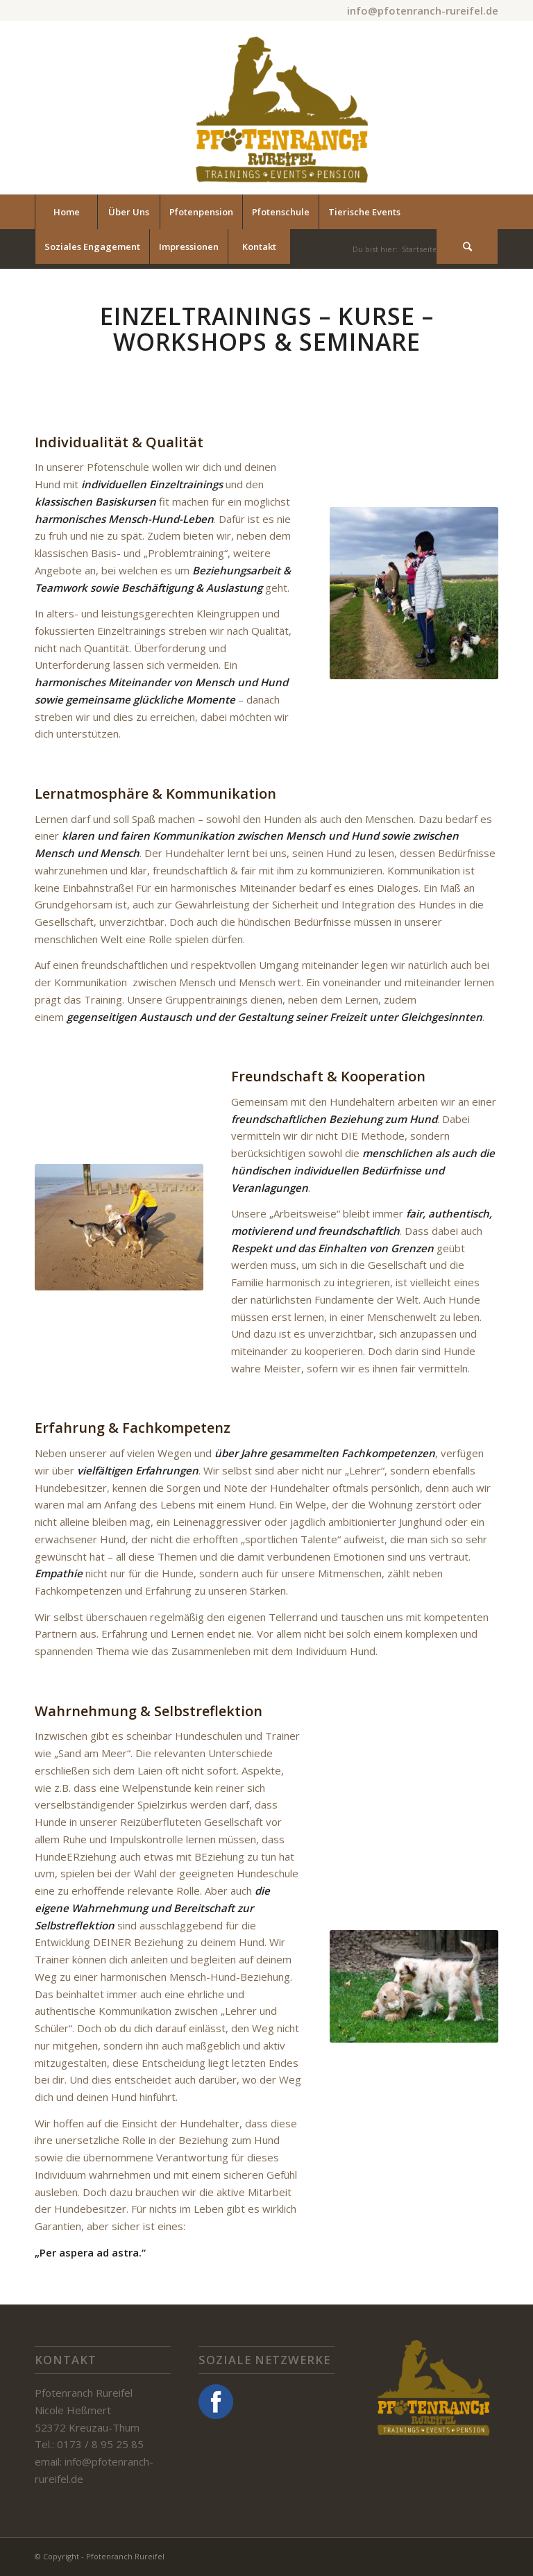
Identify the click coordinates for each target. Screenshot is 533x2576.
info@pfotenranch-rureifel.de (422, 10)
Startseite (419, 249)
